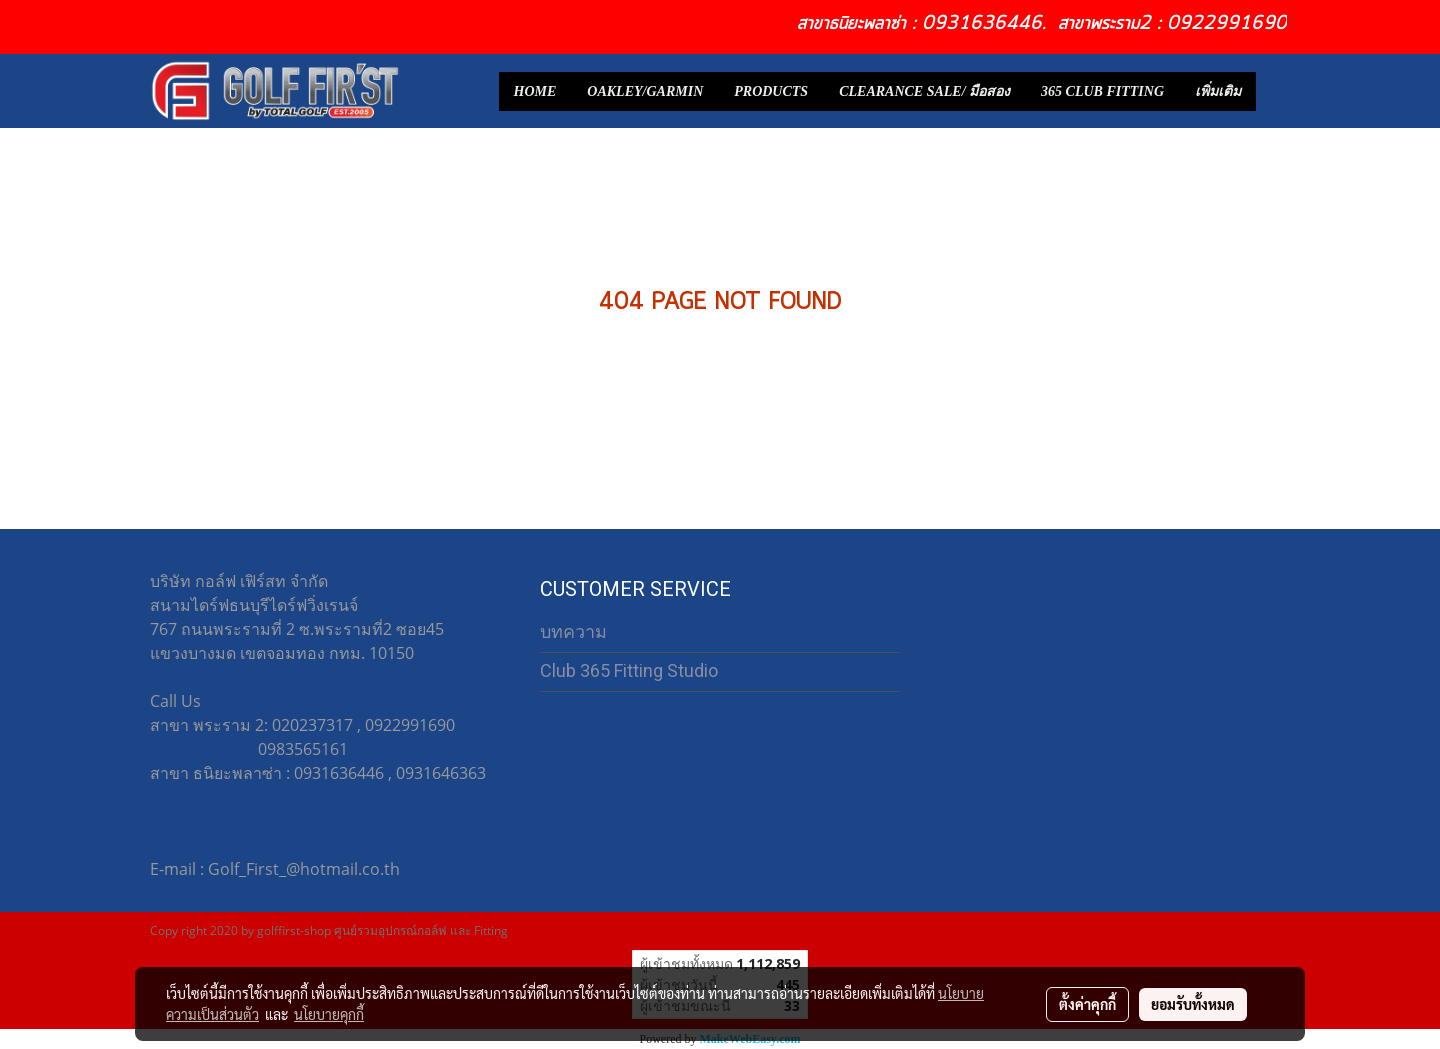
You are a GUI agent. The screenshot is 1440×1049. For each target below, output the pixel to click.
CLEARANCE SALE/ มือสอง (924, 91)
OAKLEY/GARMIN (645, 91)
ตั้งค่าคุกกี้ (1087, 1004)
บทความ (573, 631)
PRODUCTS (771, 91)
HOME (535, 91)
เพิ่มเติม (1218, 91)
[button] (1274, 91)
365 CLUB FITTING (1102, 91)
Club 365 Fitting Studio (629, 670)
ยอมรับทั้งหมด (1193, 1004)
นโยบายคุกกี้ (329, 1014)
